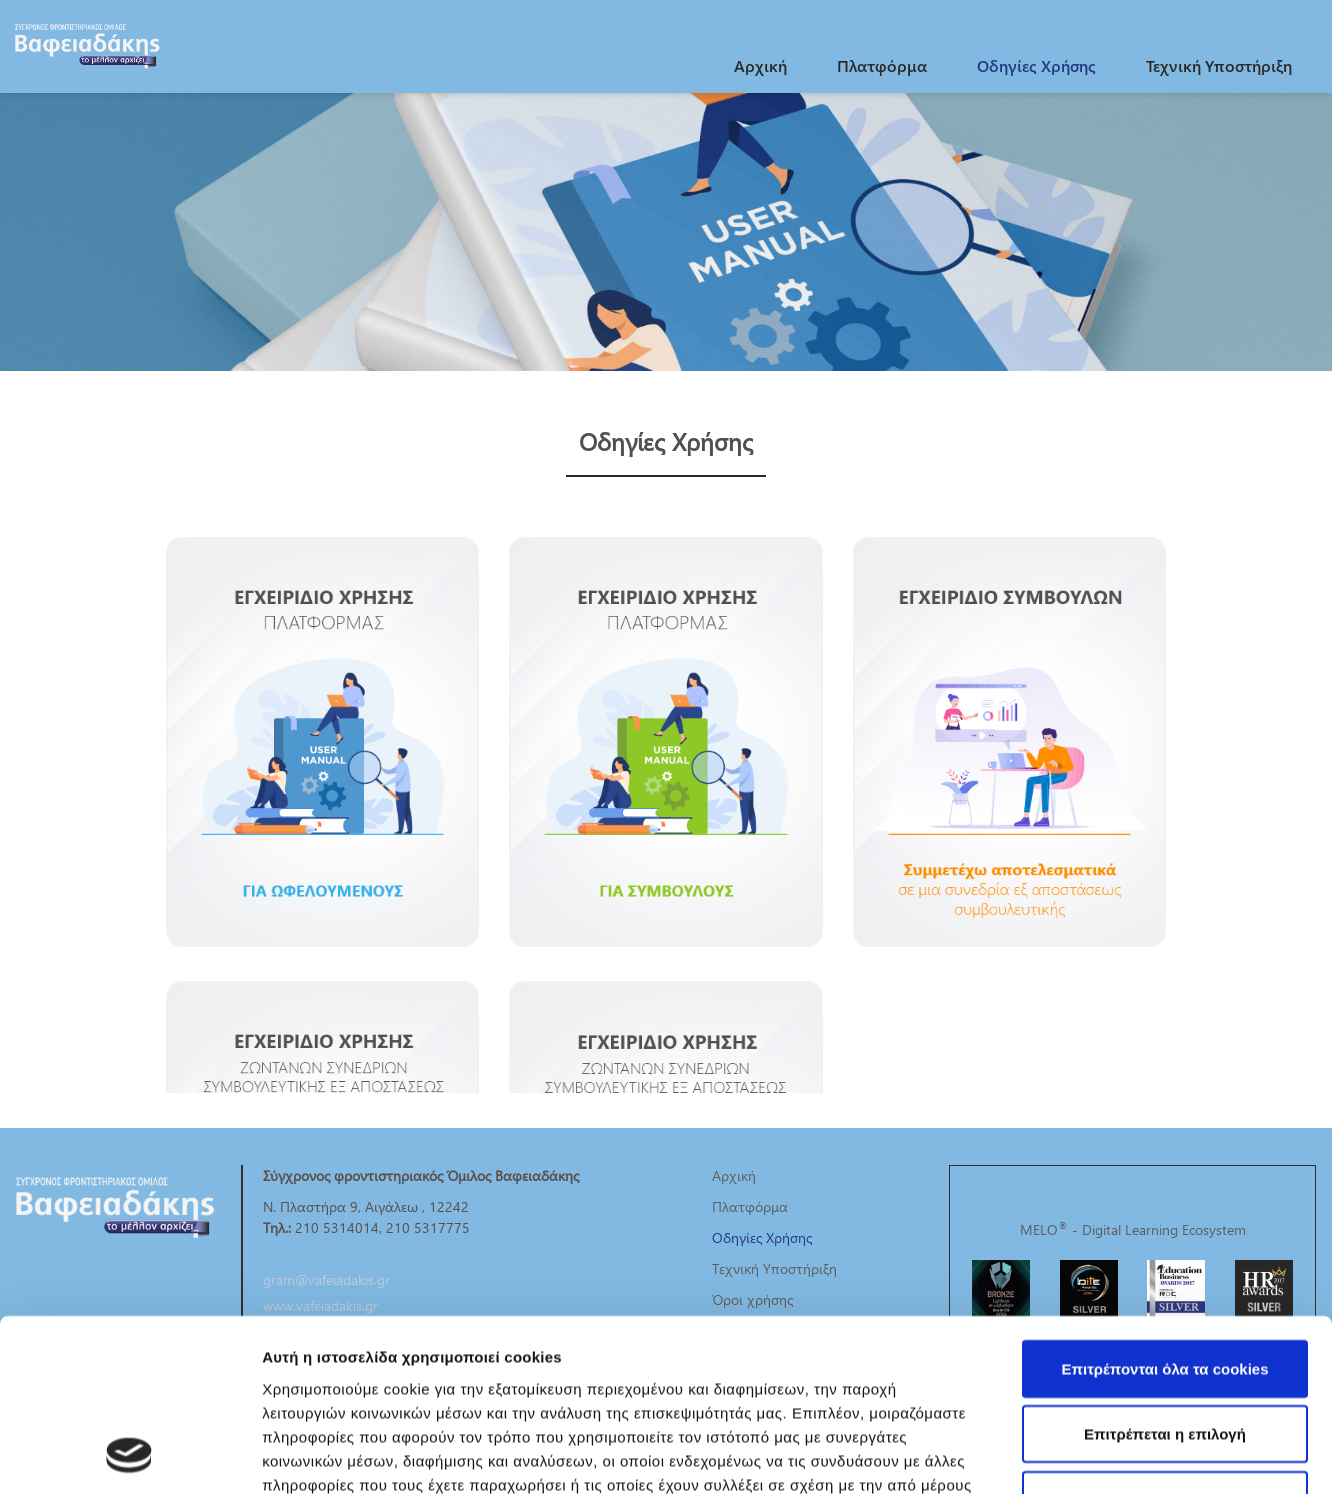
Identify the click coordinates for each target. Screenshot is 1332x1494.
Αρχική (760, 65)
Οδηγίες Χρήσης (1036, 65)
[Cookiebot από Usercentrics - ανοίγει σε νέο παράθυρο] (129, 1455)
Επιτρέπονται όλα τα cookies (1164, 1207)
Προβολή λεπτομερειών (1188, 1454)
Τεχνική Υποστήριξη (1219, 65)
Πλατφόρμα (882, 65)
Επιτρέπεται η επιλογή (1165, 1273)
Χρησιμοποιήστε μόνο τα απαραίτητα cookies (1165, 1350)
